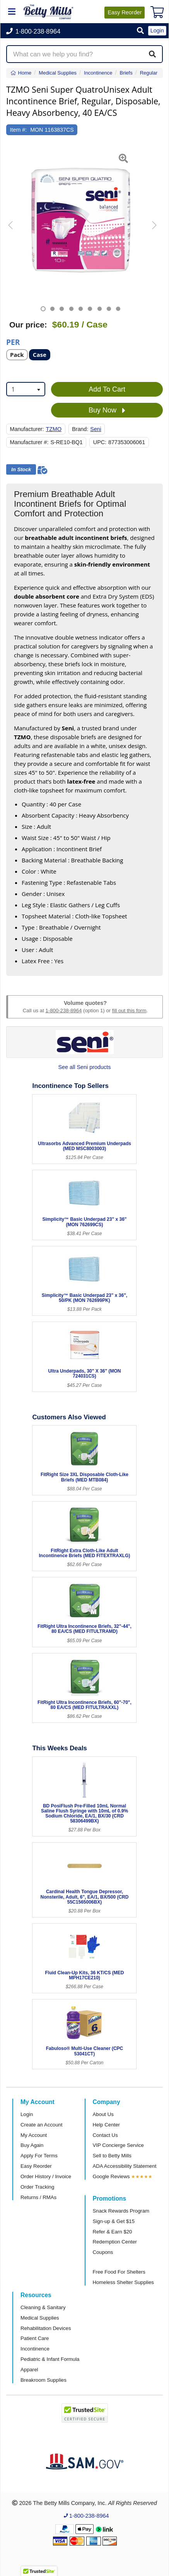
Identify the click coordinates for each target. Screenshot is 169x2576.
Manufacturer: (27, 429)
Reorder (125, 12)
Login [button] (157, 30)
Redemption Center (115, 2242)
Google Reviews (111, 2176)
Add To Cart (107, 389)
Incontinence (35, 2349)
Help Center (106, 2125)
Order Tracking (37, 2187)
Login (26, 2114)
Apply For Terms (39, 2156)
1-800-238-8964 (63, 1010)
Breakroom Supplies (43, 2380)
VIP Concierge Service (118, 2145)
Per (13, 341)
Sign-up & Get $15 (114, 2221)
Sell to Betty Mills (112, 2156)
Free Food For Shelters (119, 2272)
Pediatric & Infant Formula (49, 2359)
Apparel (29, 2369)
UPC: (99, 442)
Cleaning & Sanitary (43, 2307)
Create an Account (41, 2125)
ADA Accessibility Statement (125, 2166)
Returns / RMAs (38, 2197)
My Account (33, 2135)
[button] (140, 31)
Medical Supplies (39, 2318)
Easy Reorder (36, 2166)
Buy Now (107, 410)
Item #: (18, 130)
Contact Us (105, 2135)
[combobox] (25, 389)
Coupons (103, 2252)
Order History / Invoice (45, 2176)
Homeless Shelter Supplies (123, 2282)
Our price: (28, 325)
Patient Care (34, 2338)
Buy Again (31, 2145)
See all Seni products (84, 1067)
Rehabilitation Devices (45, 2328)
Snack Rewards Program (121, 2211)
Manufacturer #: (29, 442)
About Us (103, 2114)
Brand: (80, 429)
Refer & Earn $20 (112, 2232)
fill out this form (129, 1010)
